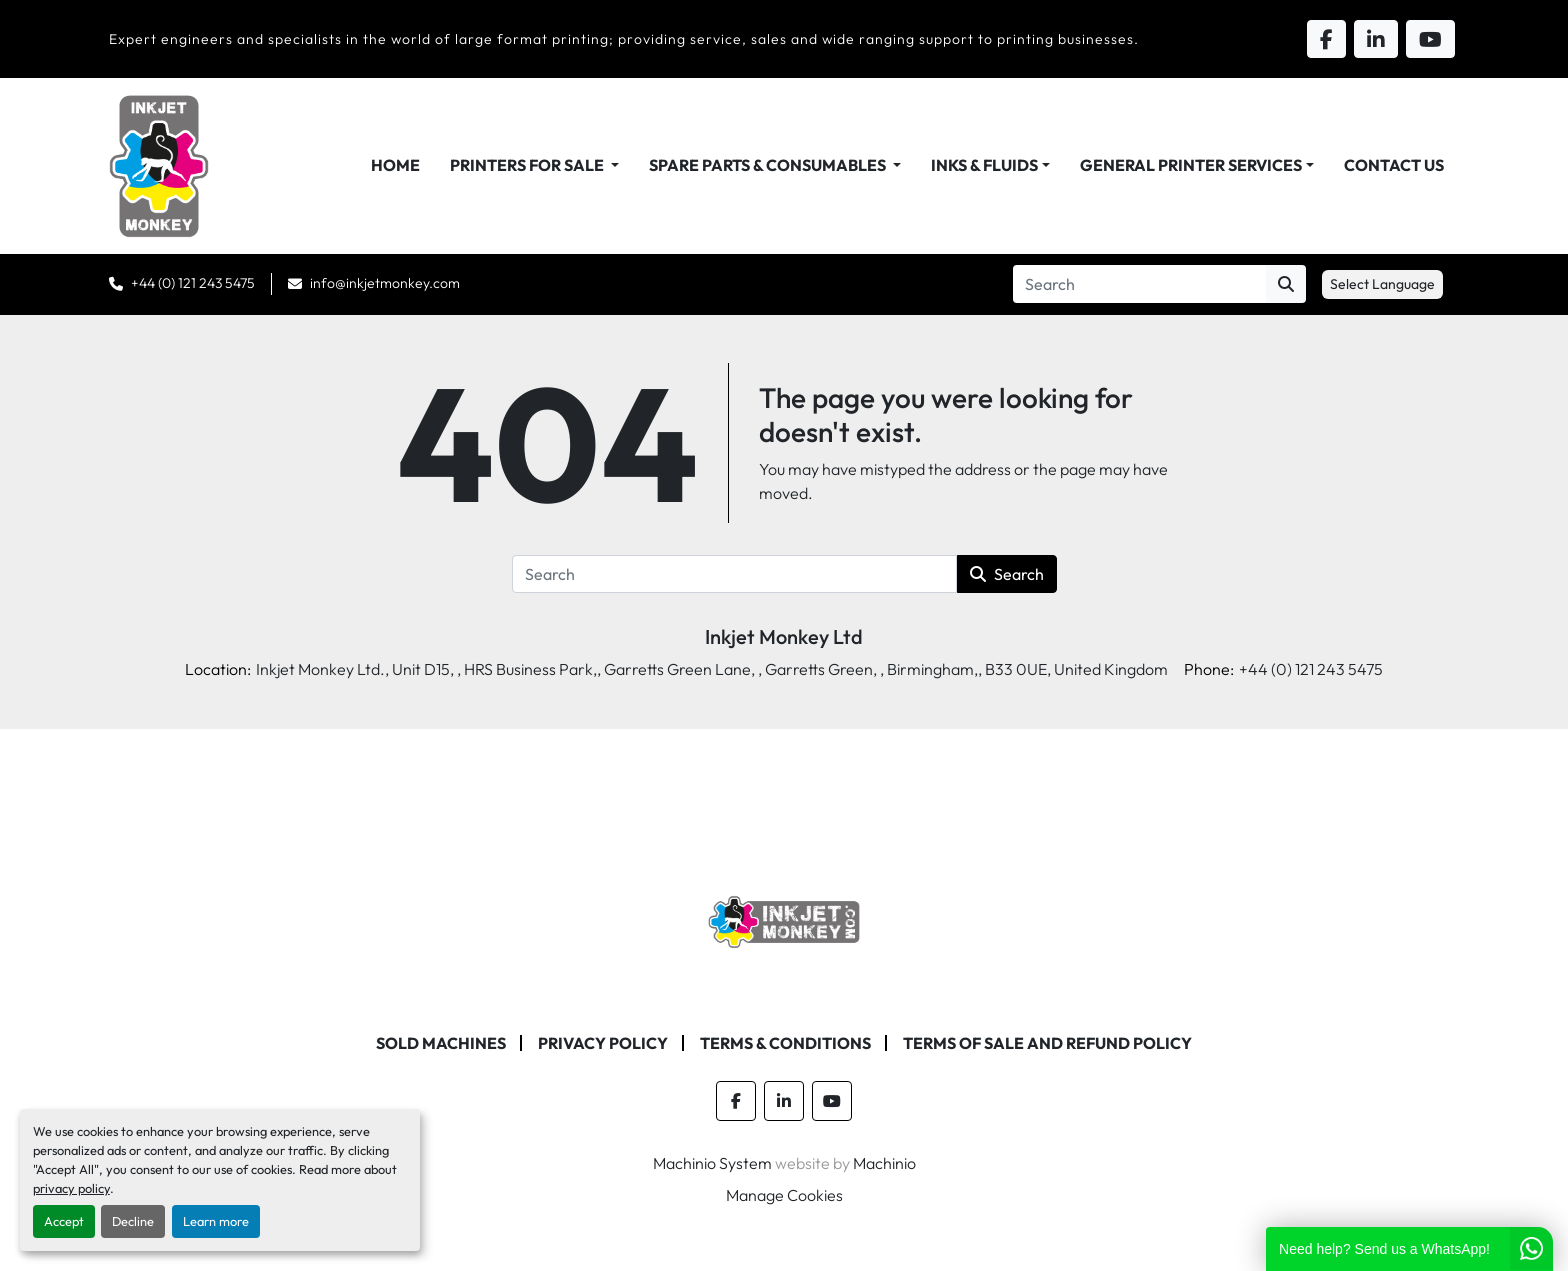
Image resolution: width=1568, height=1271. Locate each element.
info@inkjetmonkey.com (385, 283)
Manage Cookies (784, 1195)
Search (1007, 574)
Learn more (216, 1221)
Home (395, 165)
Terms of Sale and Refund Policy (1047, 1043)
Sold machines (441, 1043)
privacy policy (71, 1188)
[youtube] (832, 1101)
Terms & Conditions (785, 1043)
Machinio (884, 1163)
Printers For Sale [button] (528, 165)
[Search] (1139, 284)
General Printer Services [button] (1191, 165)
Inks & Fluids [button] (984, 165)
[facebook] (736, 1101)
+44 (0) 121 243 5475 (193, 283)
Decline (133, 1221)
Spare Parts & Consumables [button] (769, 165)
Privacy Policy (603, 1043)
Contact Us (1394, 165)
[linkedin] (784, 1101)
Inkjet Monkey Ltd (784, 636)
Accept (64, 1221)
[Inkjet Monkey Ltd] (784, 920)
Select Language (1382, 284)
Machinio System (712, 1163)
